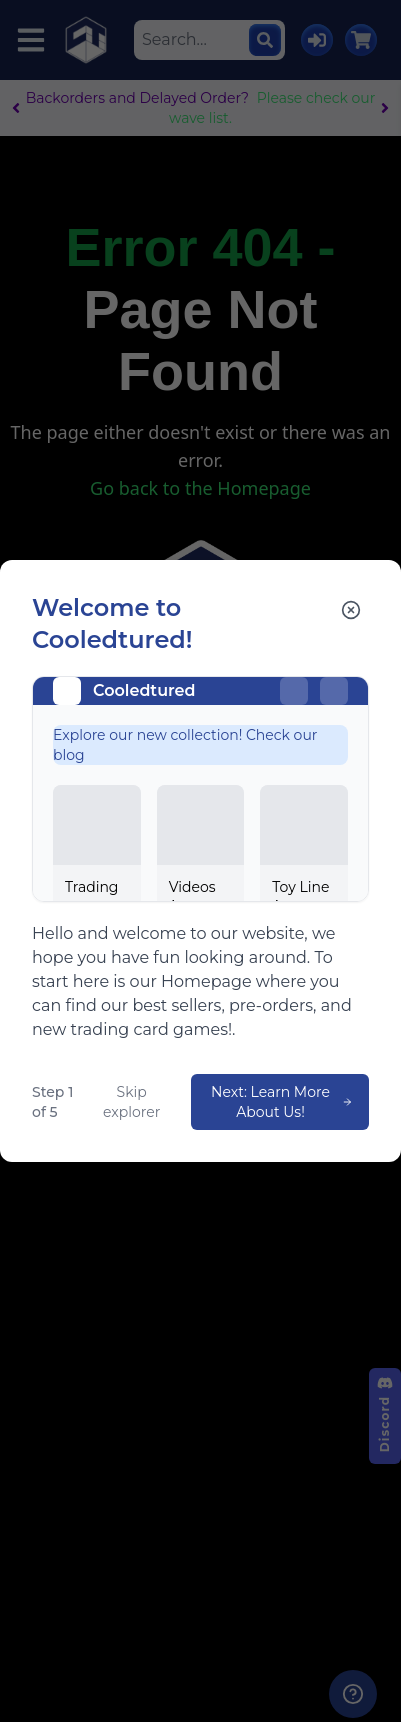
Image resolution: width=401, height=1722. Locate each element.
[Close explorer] (351, 610)
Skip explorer (131, 1102)
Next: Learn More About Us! (282, 1102)
